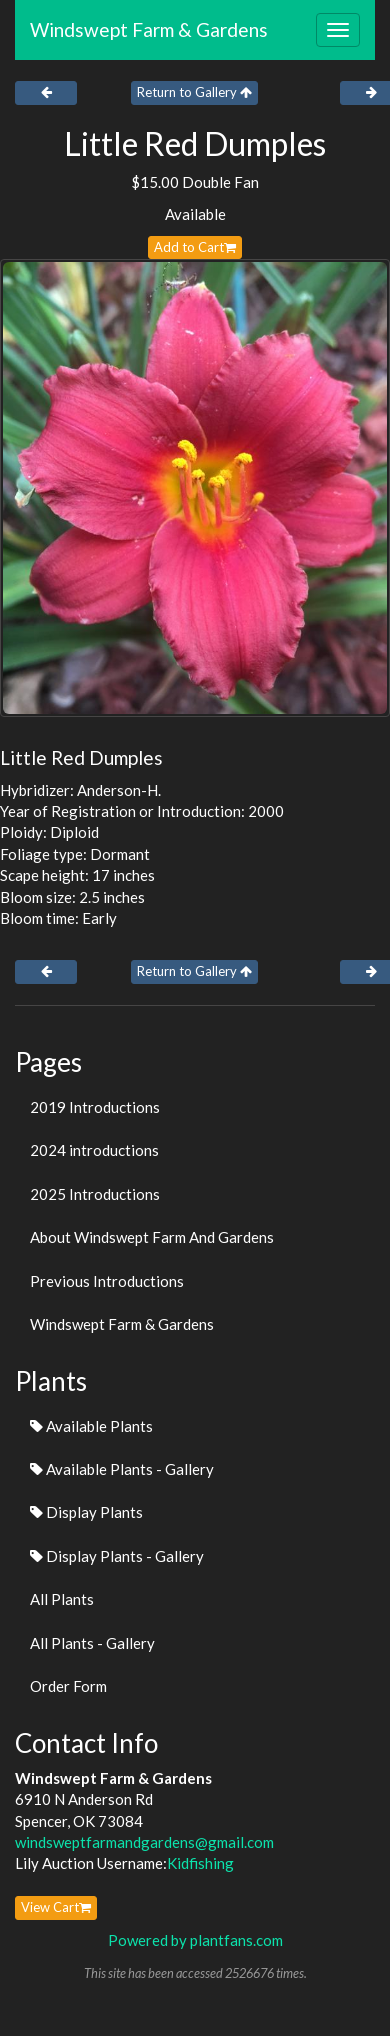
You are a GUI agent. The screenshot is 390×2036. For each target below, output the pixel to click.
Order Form (68, 1686)
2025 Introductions (95, 1194)
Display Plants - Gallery (117, 1556)
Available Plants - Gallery (122, 1469)
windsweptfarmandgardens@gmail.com (144, 1842)
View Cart (56, 1907)
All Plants (62, 1599)
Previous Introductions (107, 1281)
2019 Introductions (95, 1107)
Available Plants (91, 1426)
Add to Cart (195, 247)
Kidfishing (200, 1863)
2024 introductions (94, 1150)
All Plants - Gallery (92, 1643)
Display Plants (86, 1512)
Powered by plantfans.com (195, 1940)
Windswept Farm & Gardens (149, 29)
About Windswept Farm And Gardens (152, 1237)
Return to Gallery (194, 92)
